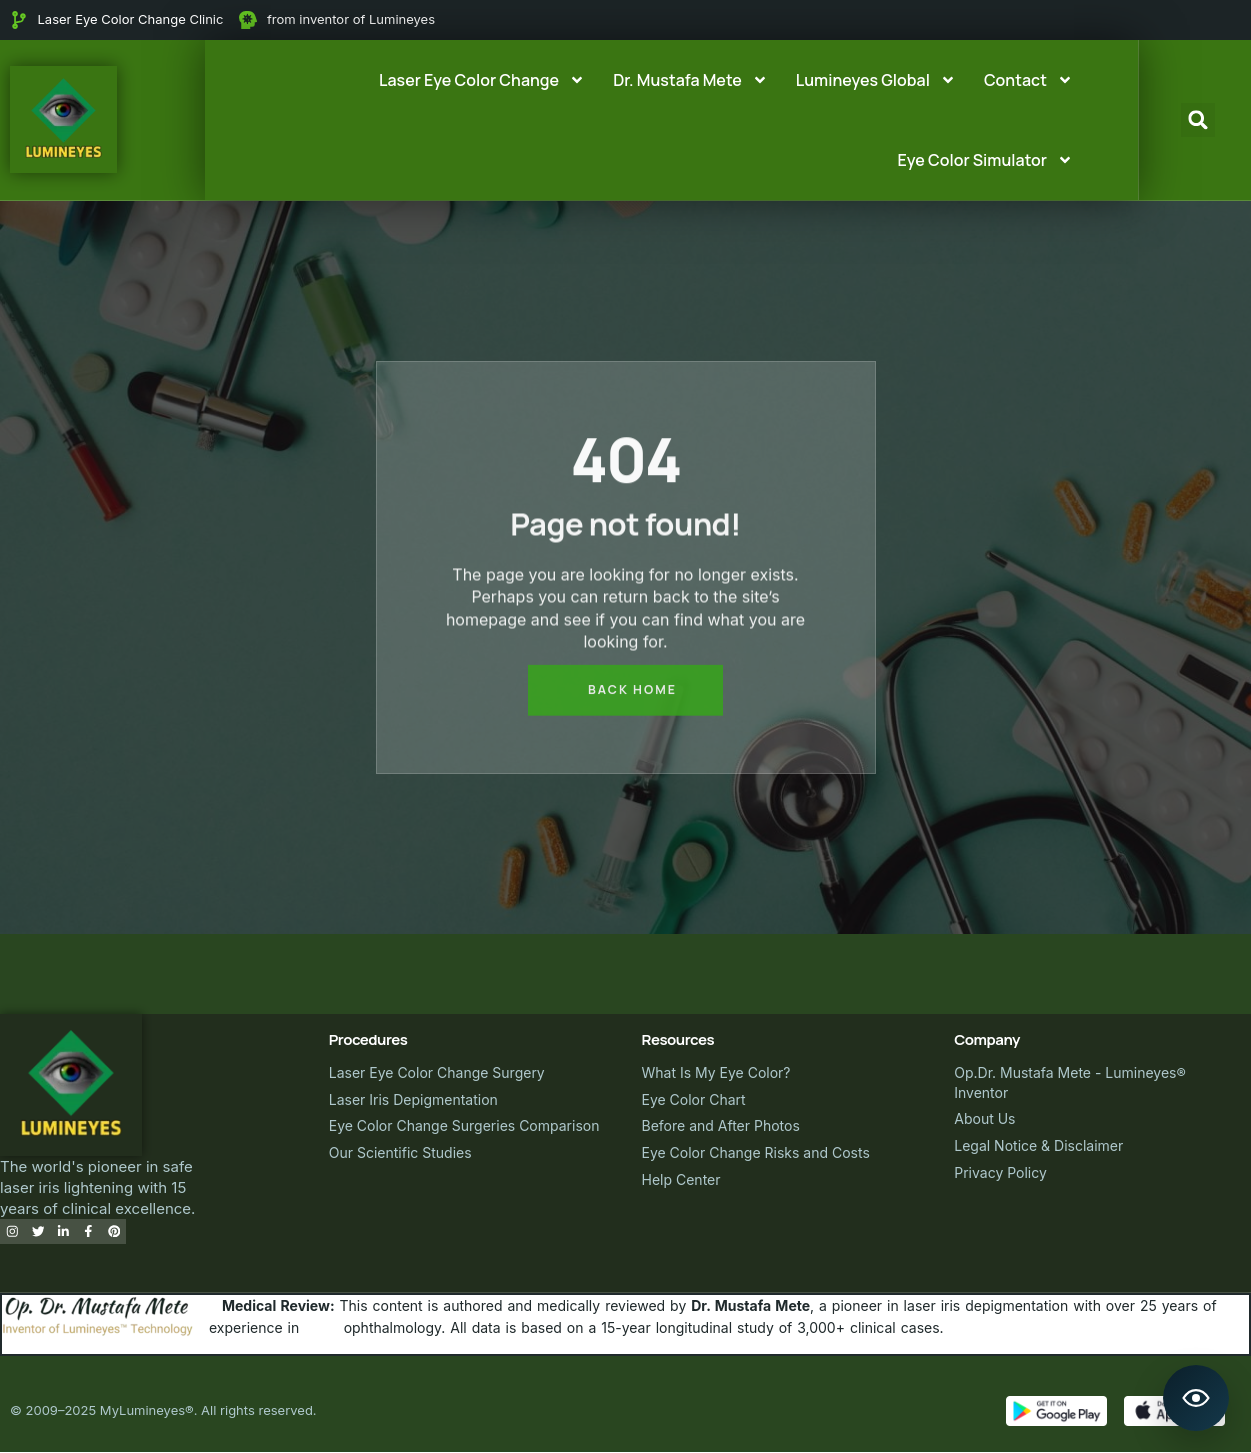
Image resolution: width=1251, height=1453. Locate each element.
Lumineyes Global (876, 80)
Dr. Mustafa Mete (690, 80)
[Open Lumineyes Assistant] (1196, 1398)
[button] (1198, 120)
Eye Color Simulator (985, 160)
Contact (1028, 80)
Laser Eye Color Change (482, 80)
